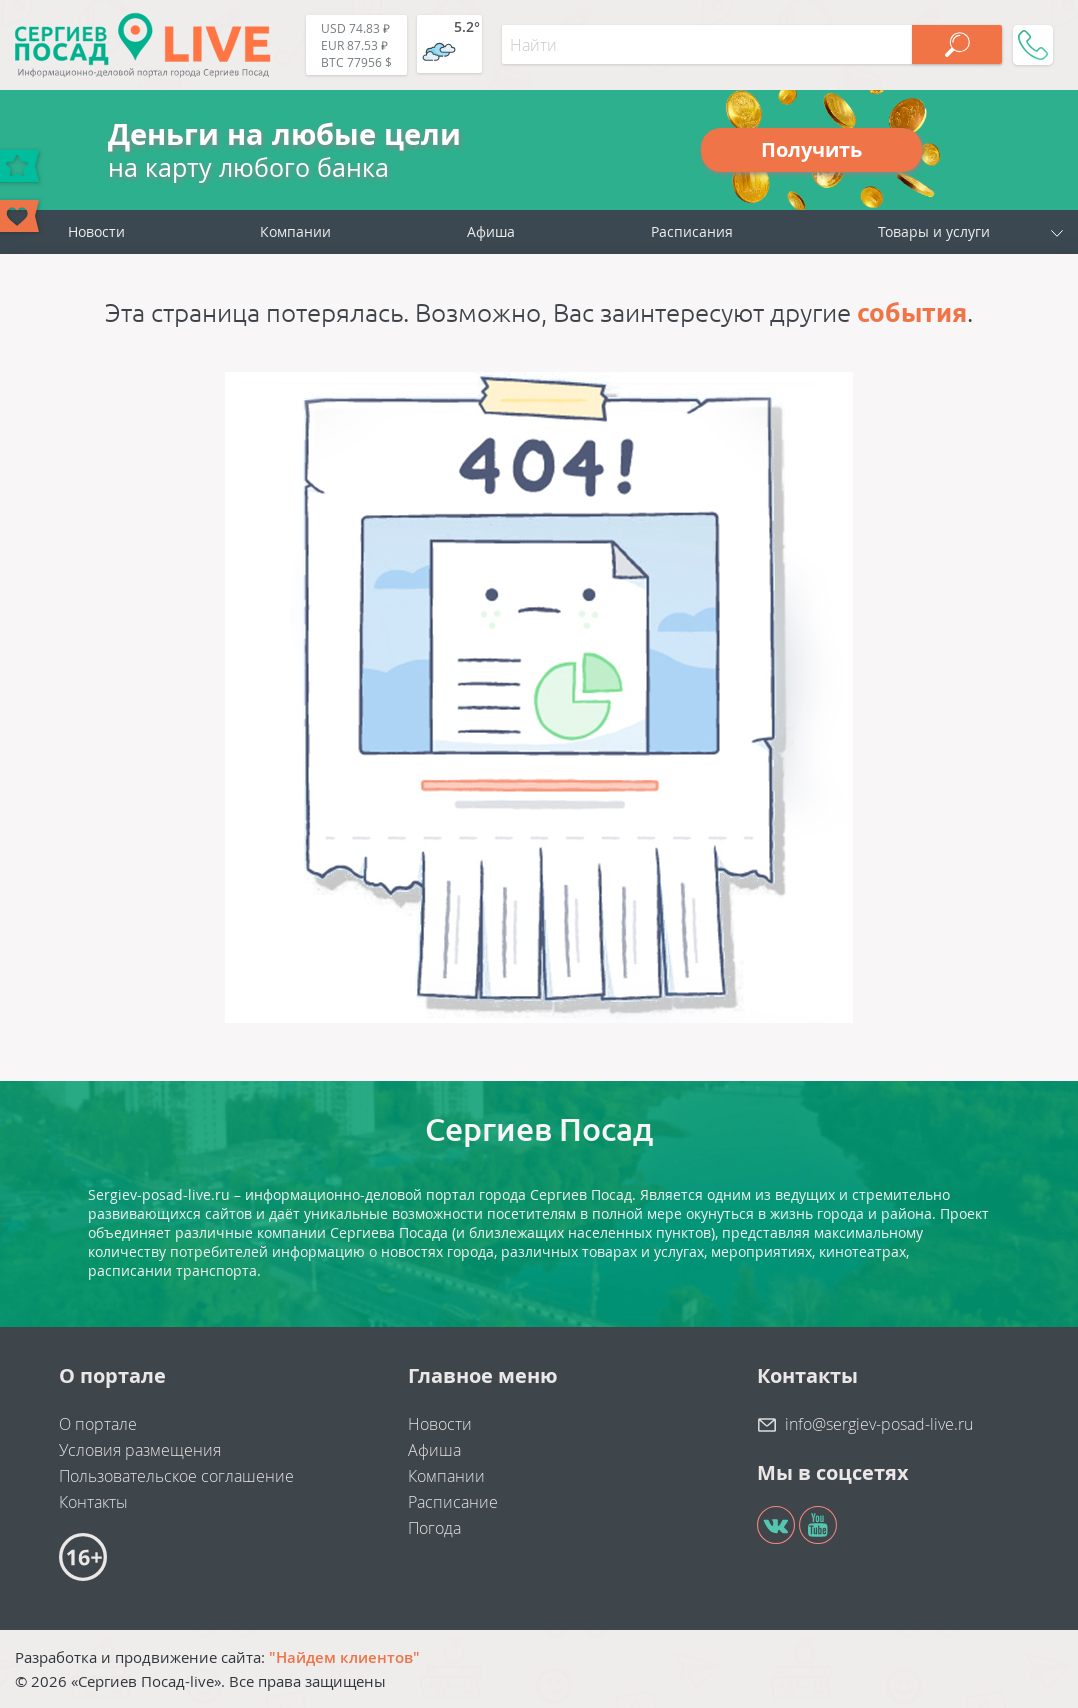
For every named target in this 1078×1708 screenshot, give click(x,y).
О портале (98, 1424)
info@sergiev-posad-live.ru (879, 1424)
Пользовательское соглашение (176, 1476)
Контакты (93, 1502)
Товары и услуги (934, 231)
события (912, 312)
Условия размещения (140, 1450)
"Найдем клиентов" (344, 1657)
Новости (96, 231)
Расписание (453, 1502)
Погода (434, 1528)
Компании (295, 231)
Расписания (692, 231)
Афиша (491, 231)
